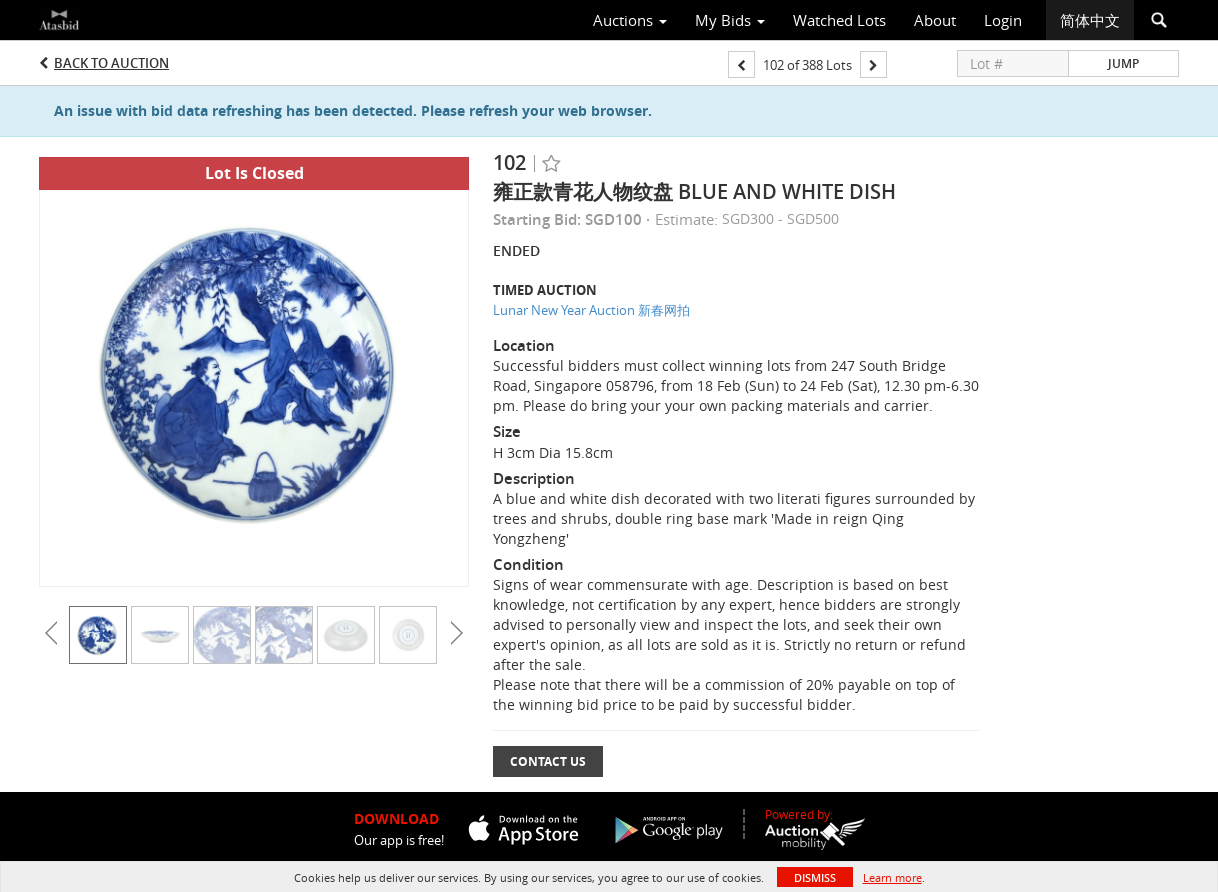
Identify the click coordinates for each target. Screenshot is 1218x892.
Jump (1123, 63)
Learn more (892, 877)
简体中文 (1090, 20)
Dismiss (815, 877)
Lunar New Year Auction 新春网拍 (591, 310)
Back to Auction (111, 63)
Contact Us (548, 761)
